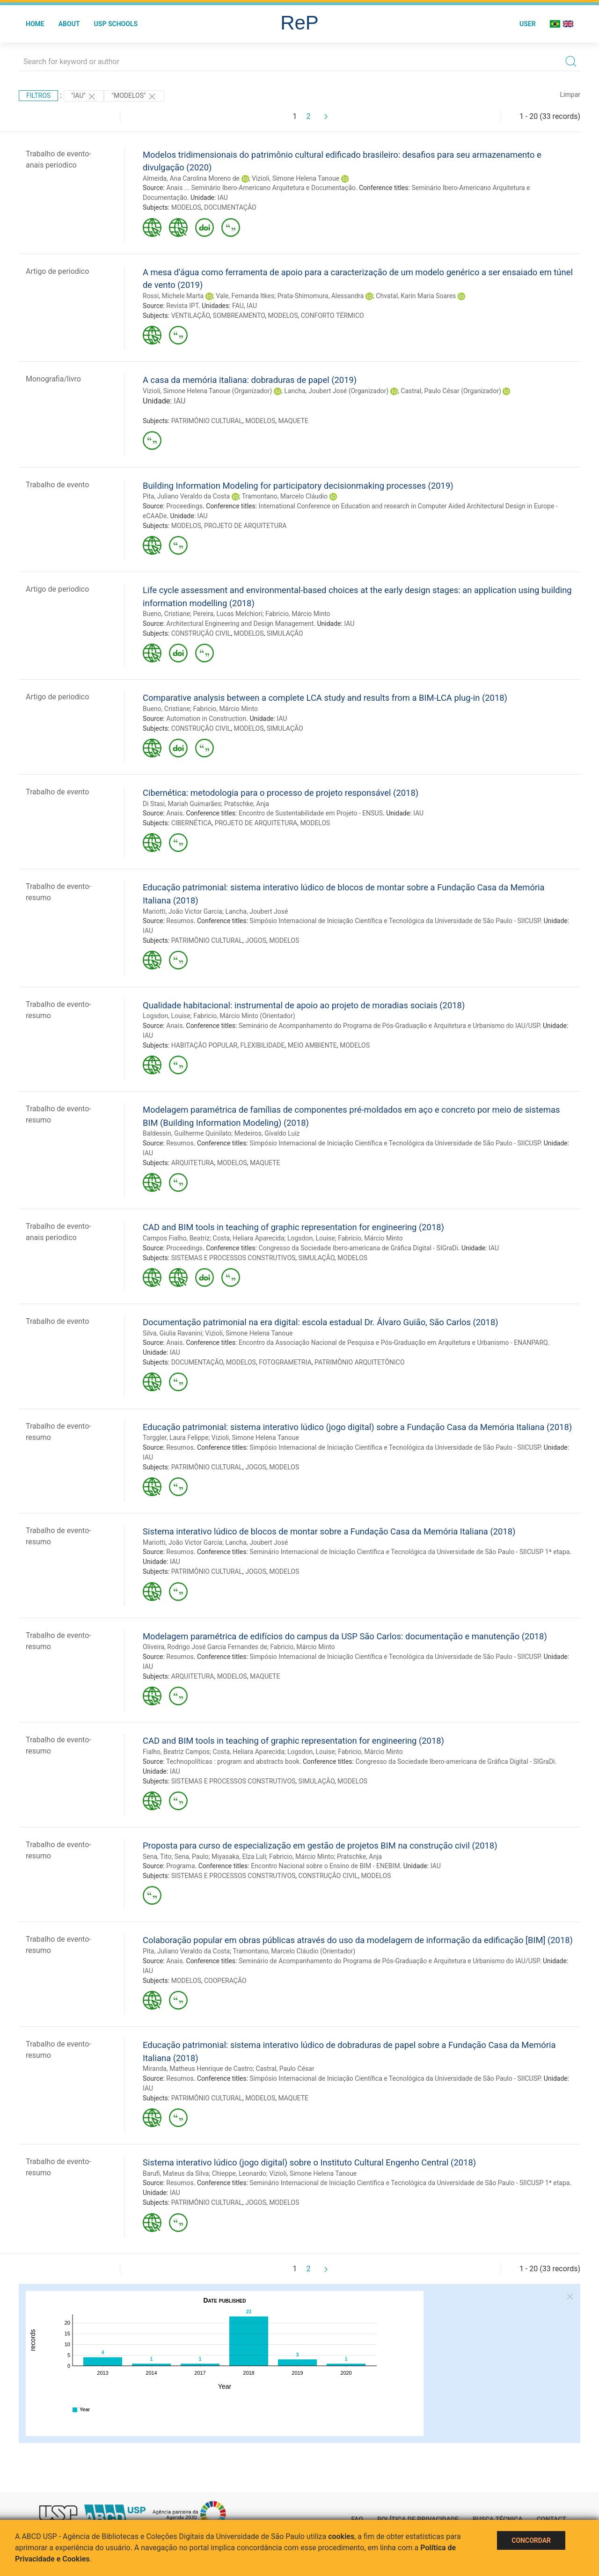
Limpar (570, 94)
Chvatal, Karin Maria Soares (416, 296)
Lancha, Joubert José (256, 911)
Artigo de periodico (57, 271)
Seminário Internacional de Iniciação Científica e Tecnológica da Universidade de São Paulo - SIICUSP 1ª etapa (409, 1552)
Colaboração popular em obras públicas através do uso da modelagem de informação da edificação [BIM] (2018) (358, 1940)
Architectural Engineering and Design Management (240, 623)
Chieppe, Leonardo (239, 2173)
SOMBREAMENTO (239, 315)
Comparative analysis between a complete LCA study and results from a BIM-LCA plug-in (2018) (325, 698)
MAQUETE (293, 421)
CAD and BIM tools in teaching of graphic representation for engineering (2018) (293, 1227)
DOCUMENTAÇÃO (230, 207)
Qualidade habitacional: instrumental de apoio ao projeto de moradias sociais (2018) (304, 1005)
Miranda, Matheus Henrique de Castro (198, 2068)
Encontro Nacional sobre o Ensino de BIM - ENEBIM (325, 1866)
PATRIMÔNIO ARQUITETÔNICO (359, 1362)
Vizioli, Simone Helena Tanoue (295, 178)
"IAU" (83, 96)
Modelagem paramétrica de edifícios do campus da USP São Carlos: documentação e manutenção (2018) (345, 1636)
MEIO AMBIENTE (312, 1045)
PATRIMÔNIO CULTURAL (206, 421)
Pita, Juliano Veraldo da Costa (186, 496)
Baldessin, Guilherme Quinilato (187, 1133)
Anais (174, 813)
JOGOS (255, 940)
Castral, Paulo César (285, 2068)
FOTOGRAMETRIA (285, 1362)
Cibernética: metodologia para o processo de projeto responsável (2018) (280, 793)
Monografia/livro (53, 378)
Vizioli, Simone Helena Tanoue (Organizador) (207, 391)
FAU (238, 305)
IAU (223, 197)
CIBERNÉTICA (191, 823)
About (69, 24)
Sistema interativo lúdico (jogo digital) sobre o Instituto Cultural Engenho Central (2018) (309, 2162)
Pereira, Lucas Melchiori (228, 613)
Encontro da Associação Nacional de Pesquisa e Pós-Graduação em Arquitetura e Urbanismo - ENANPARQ (393, 1342)
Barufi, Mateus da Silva (176, 2173)
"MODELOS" (133, 96)
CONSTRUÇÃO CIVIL (201, 633)
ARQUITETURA (192, 1163)
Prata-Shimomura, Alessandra (321, 296)
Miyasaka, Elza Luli (239, 1856)
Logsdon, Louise (166, 1016)
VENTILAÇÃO (190, 315)
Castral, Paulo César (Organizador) (451, 391)
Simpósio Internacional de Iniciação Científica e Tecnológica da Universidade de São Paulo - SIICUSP (394, 921)
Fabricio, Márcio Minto (297, 613)
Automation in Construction (206, 718)
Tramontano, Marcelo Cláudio (285, 496)
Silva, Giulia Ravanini (172, 1333)
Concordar (531, 2540)
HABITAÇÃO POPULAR (204, 1045)
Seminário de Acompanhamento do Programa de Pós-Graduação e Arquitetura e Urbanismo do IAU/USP (389, 1025)
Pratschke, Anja (246, 803)
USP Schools (116, 24)
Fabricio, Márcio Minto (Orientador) (244, 1016)
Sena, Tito (157, 1856)
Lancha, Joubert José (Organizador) (336, 391)
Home (35, 24)
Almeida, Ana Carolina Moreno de (191, 178)
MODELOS (186, 207)
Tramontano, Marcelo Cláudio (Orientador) (294, 1951)
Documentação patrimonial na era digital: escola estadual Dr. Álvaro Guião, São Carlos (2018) (320, 1322)
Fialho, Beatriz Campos (176, 1751)
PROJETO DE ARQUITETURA (245, 525)
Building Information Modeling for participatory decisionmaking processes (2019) (298, 486)
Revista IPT (182, 305)
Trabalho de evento (57, 484)
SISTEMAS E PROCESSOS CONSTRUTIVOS (233, 1258)
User (527, 24)
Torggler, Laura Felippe (175, 1437)
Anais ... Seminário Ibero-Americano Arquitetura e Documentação (261, 187)
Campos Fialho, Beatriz (176, 1238)
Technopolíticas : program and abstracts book (233, 1761)
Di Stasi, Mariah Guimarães (182, 803)
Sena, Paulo (192, 1856)
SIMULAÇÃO (285, 633)
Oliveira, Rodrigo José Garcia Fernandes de (205, 1647)
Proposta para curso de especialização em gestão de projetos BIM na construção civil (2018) (320, 1845)
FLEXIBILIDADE (262, 1045)
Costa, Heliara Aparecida (249, 1238)
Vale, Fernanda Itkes (245, 296)
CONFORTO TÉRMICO (332, 315)
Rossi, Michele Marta (173, 296)
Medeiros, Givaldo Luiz (267, 1133)
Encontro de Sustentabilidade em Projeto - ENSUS (311, 813)
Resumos (179, 921)
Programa (180, 1866)
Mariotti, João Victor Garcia (182, 911)
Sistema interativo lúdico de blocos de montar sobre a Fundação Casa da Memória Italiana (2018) (329, 1531)
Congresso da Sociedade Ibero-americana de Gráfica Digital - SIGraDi (358, 1248)
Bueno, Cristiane (166, 613)
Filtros (38, 95)
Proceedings (184, 506)
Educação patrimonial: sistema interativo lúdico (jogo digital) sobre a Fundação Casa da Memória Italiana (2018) (357, 1427)
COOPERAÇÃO (225, 1980)
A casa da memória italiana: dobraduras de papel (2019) (250, 380)
